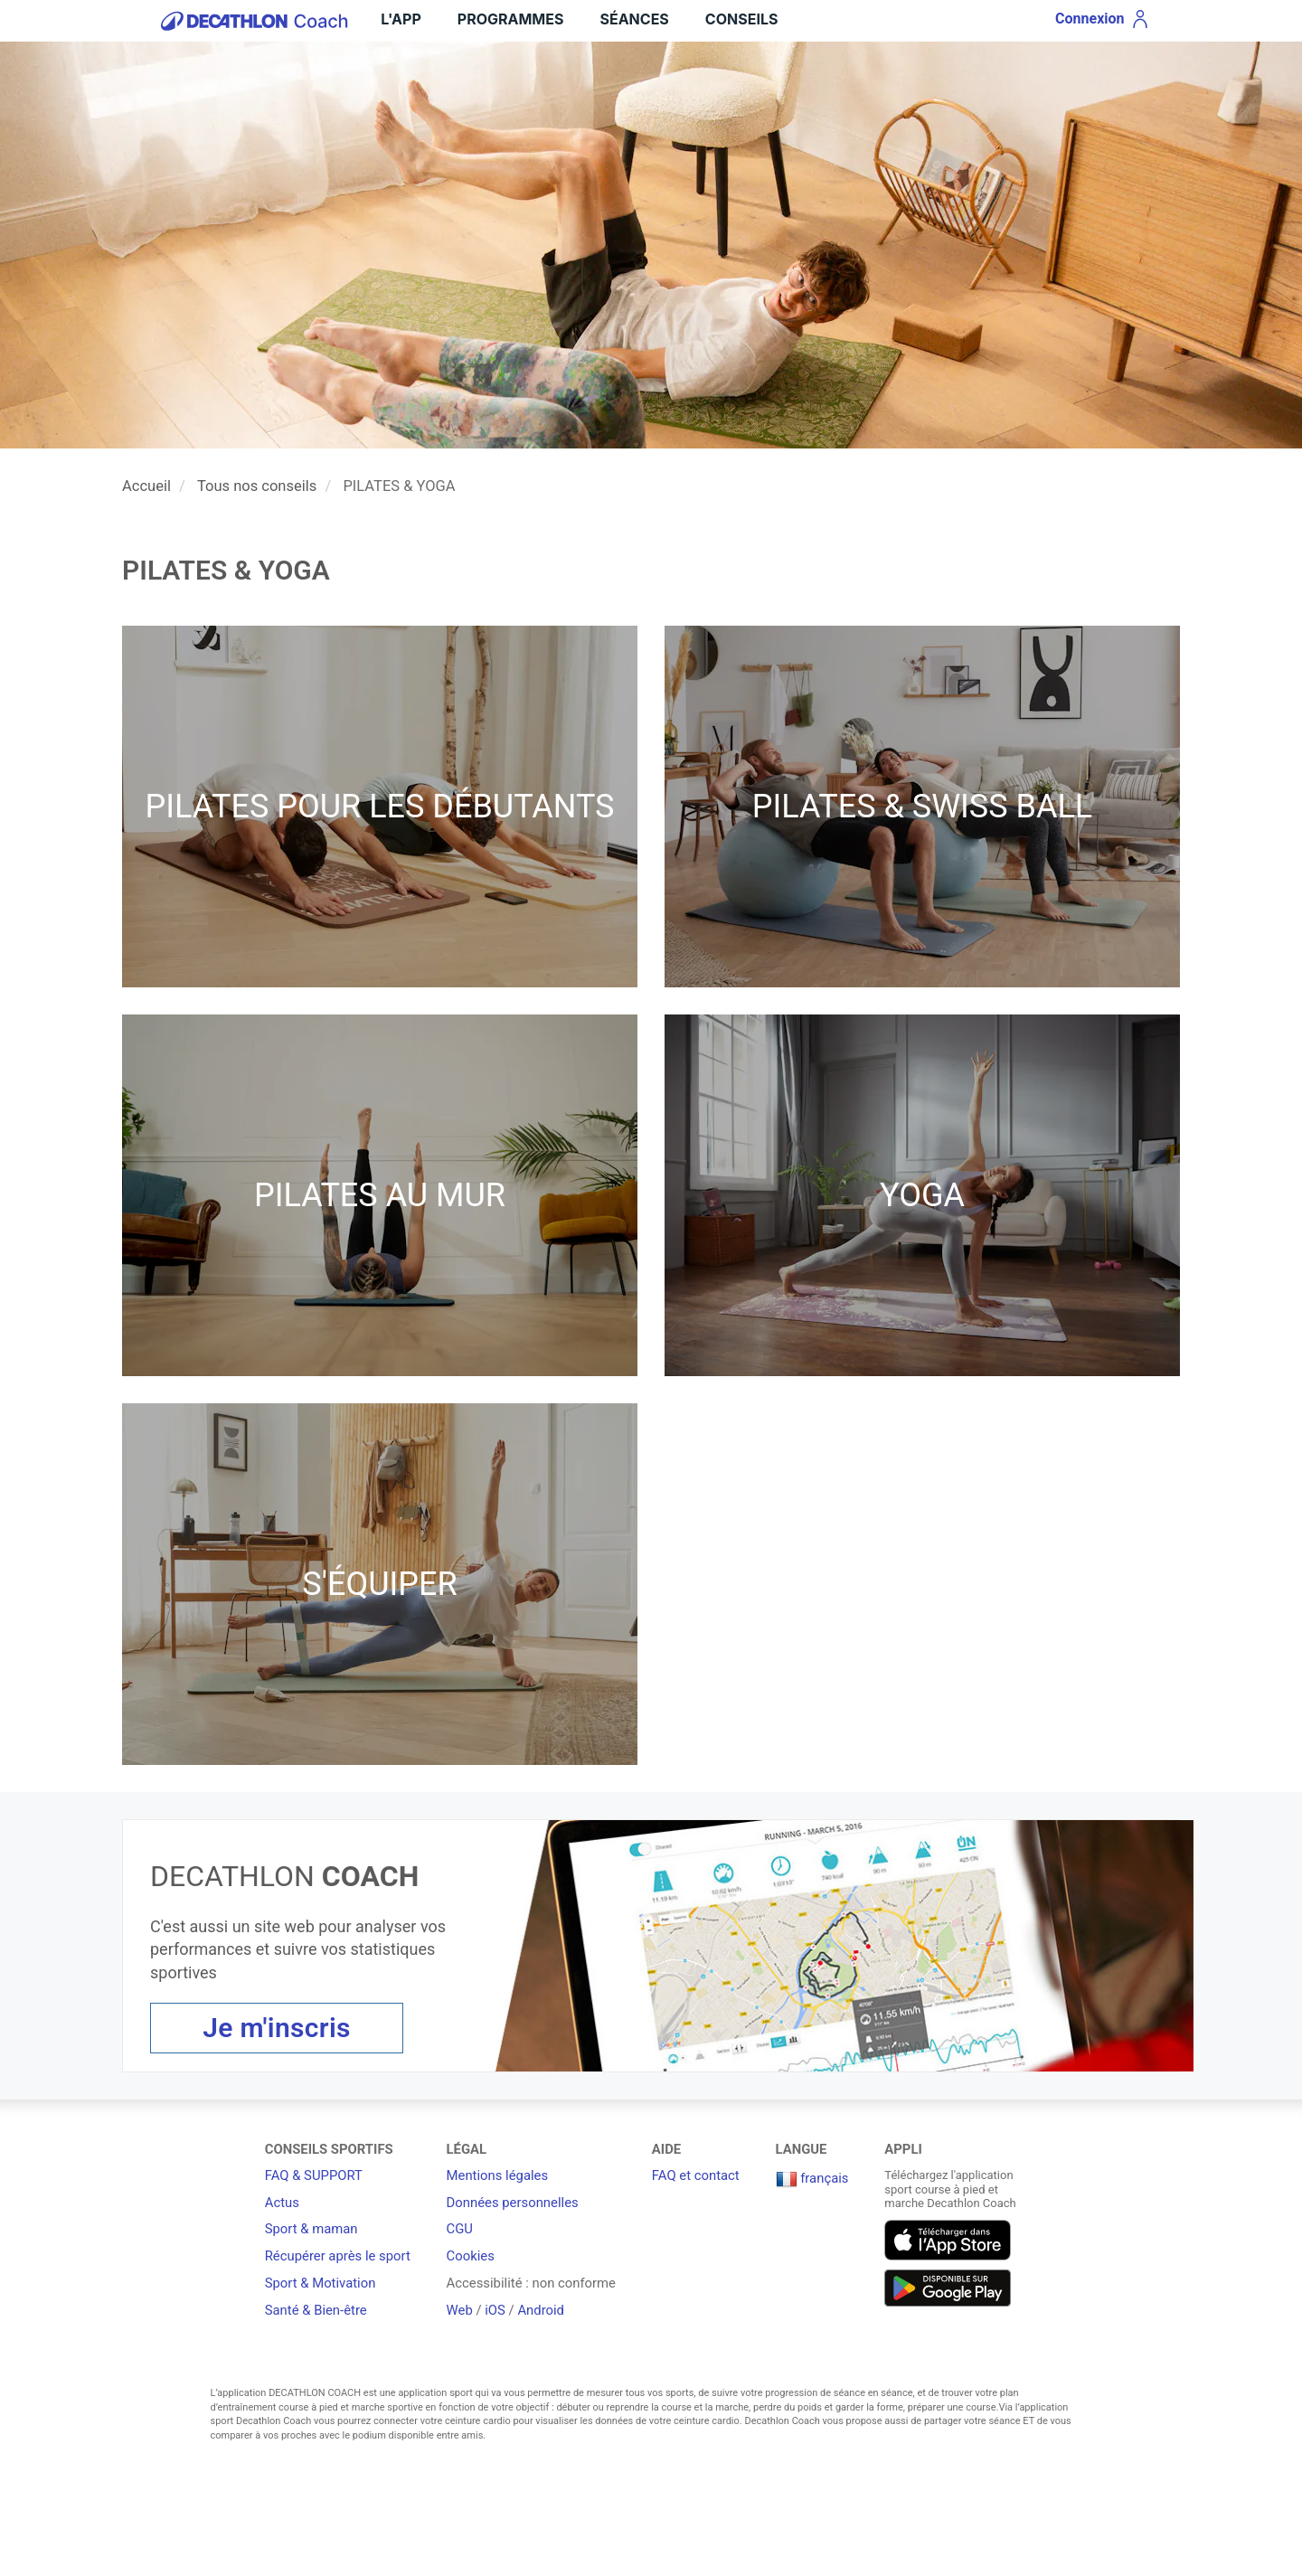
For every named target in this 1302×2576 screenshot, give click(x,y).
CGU (460, 2229)
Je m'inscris (277, 2027)
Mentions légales (498, 2175)
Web (460, 2310)
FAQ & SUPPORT (314, 2175)
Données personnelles (513, 2202)
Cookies (471, 2256)
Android (540, 2310)
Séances (633, 19)
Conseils (741, 19)
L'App (400, 19)
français (812, 2178)
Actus (282, 2202)
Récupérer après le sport (337, 2256)
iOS (495, 2310)
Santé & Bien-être (316, 2310)
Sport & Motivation (320, 2283)
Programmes (511, 19)
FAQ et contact (696, 2175)
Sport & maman (311, 2229)
